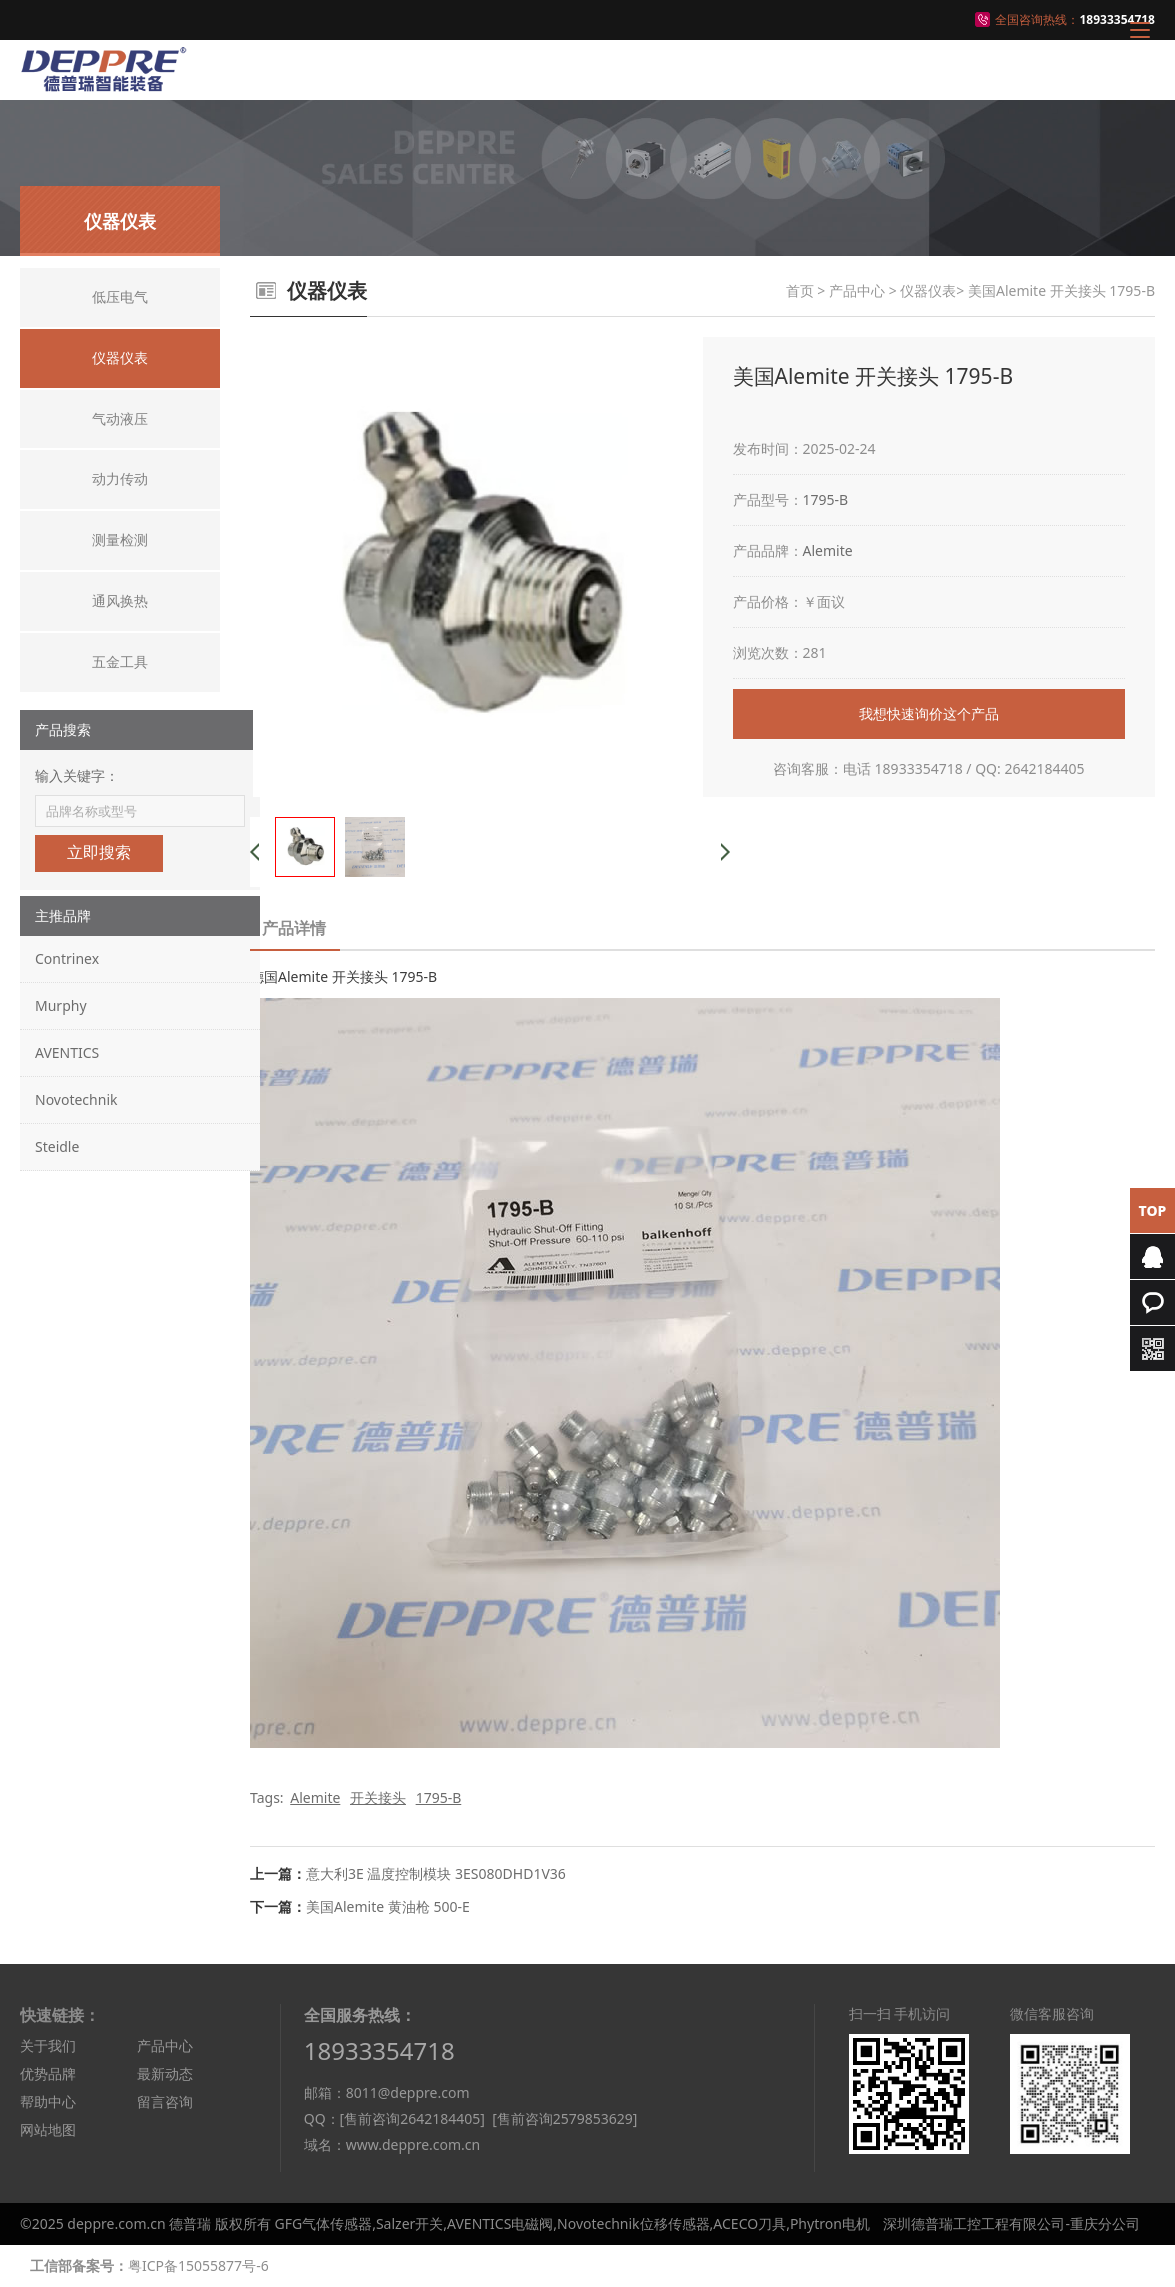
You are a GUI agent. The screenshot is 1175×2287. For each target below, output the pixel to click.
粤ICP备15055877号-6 (198, 2265)
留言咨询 (165, 2101)
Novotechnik (76, 1099)
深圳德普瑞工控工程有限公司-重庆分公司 (1011, 2223)
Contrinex (67, 958)
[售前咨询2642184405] (412, 2118)
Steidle (57, 1146)
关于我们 (48, 2045)
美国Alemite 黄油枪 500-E (388, 1906)
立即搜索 (99, 852)
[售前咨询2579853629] (564, 2118)
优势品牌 (48, 2073)
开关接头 (378, 1797)
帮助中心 (48, 2101)
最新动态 (165, 2073)
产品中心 (857, 290)
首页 (800, 290)
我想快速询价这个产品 (929, 713)
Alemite (828, 550)
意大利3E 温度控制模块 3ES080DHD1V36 (436, 1873)
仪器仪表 (928, 290)
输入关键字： (77, 775)
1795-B (826, 499)
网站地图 (48, 2129)
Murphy (61, 1005)
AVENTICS (67, 1052)
